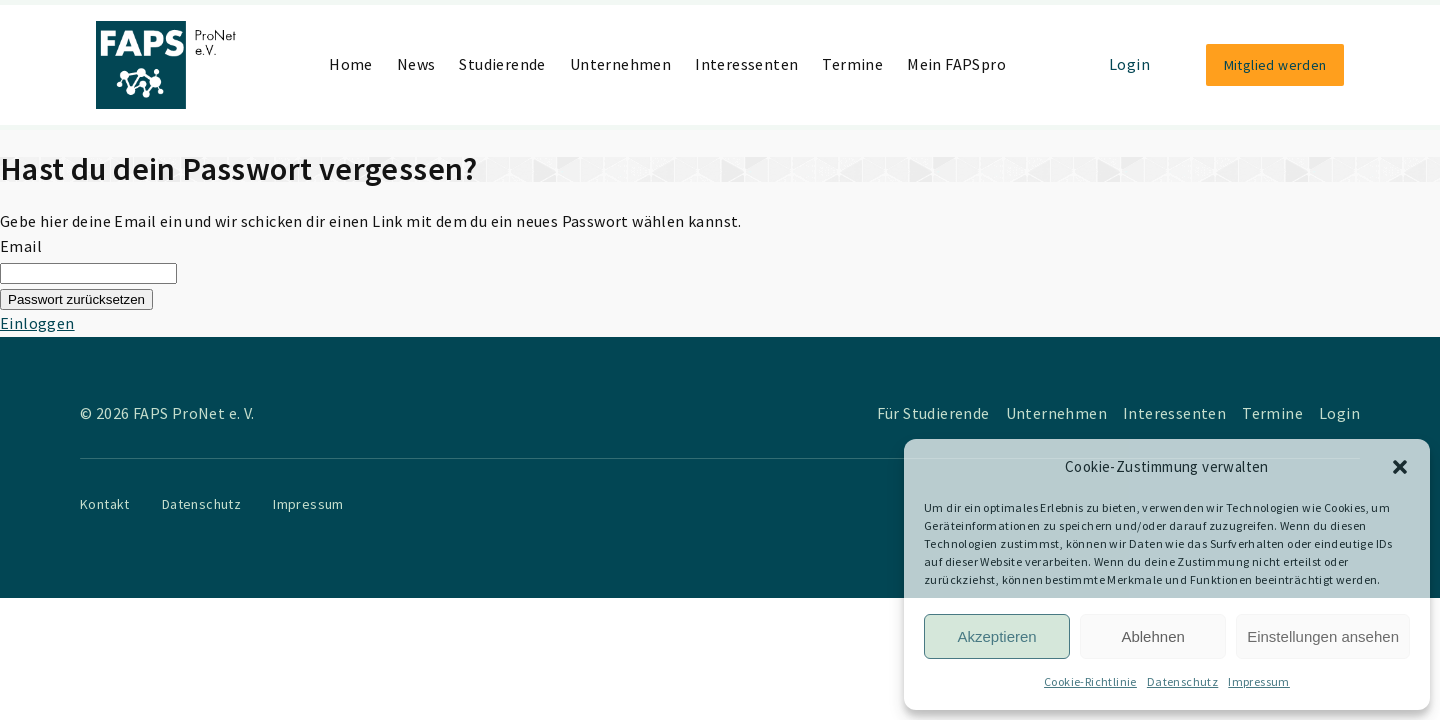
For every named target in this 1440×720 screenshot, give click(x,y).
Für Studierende (933, 413)
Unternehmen (620, 64)
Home (351, 64)
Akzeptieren (996, 636)
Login (1129, 64)
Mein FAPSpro (956, 64)
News (416, 64)
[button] (1400, 467)
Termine (852, 64)
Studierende (502, 64)
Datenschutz (1182, 681)
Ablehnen (1152, 636)
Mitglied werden (1275, 65)
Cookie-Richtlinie (1090, 681)
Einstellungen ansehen (1323, 636)
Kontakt (105, 504)
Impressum (1259, 681)
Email (21, 246)
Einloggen (37, 323)
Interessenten (746, 64)
